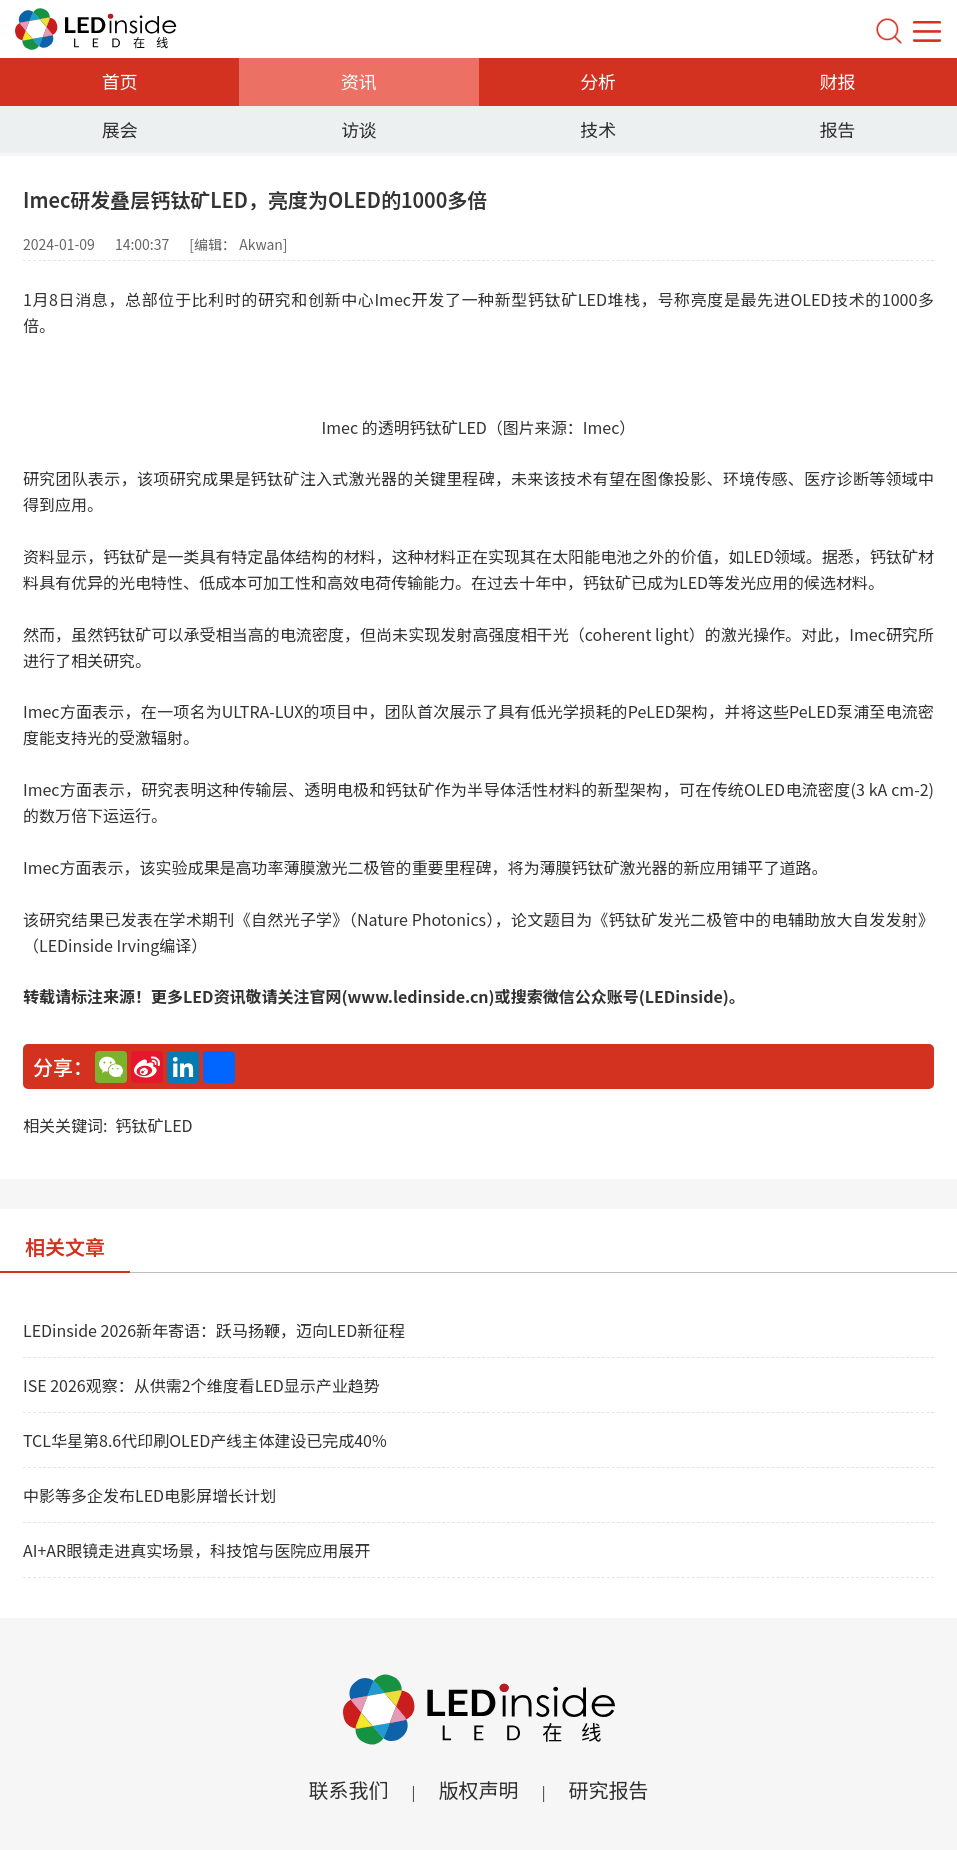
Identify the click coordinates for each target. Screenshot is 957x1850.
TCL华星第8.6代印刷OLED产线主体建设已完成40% (205, 1440)
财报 (837, 81)
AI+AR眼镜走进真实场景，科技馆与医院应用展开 (196, 1550)
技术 (598, 129)
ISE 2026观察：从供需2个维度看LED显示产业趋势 (201, 1385)
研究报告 (609, 1789)
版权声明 (479, 1789)
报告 (837, 129)
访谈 (359, 129)
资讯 (359, 81)
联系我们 (348, 1789)
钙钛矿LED (153, 1125)
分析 (598, 81)
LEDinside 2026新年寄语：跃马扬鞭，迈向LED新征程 (214, 1330)
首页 (120, 81)
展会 (120, 129)
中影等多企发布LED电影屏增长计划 (149, 1495)
